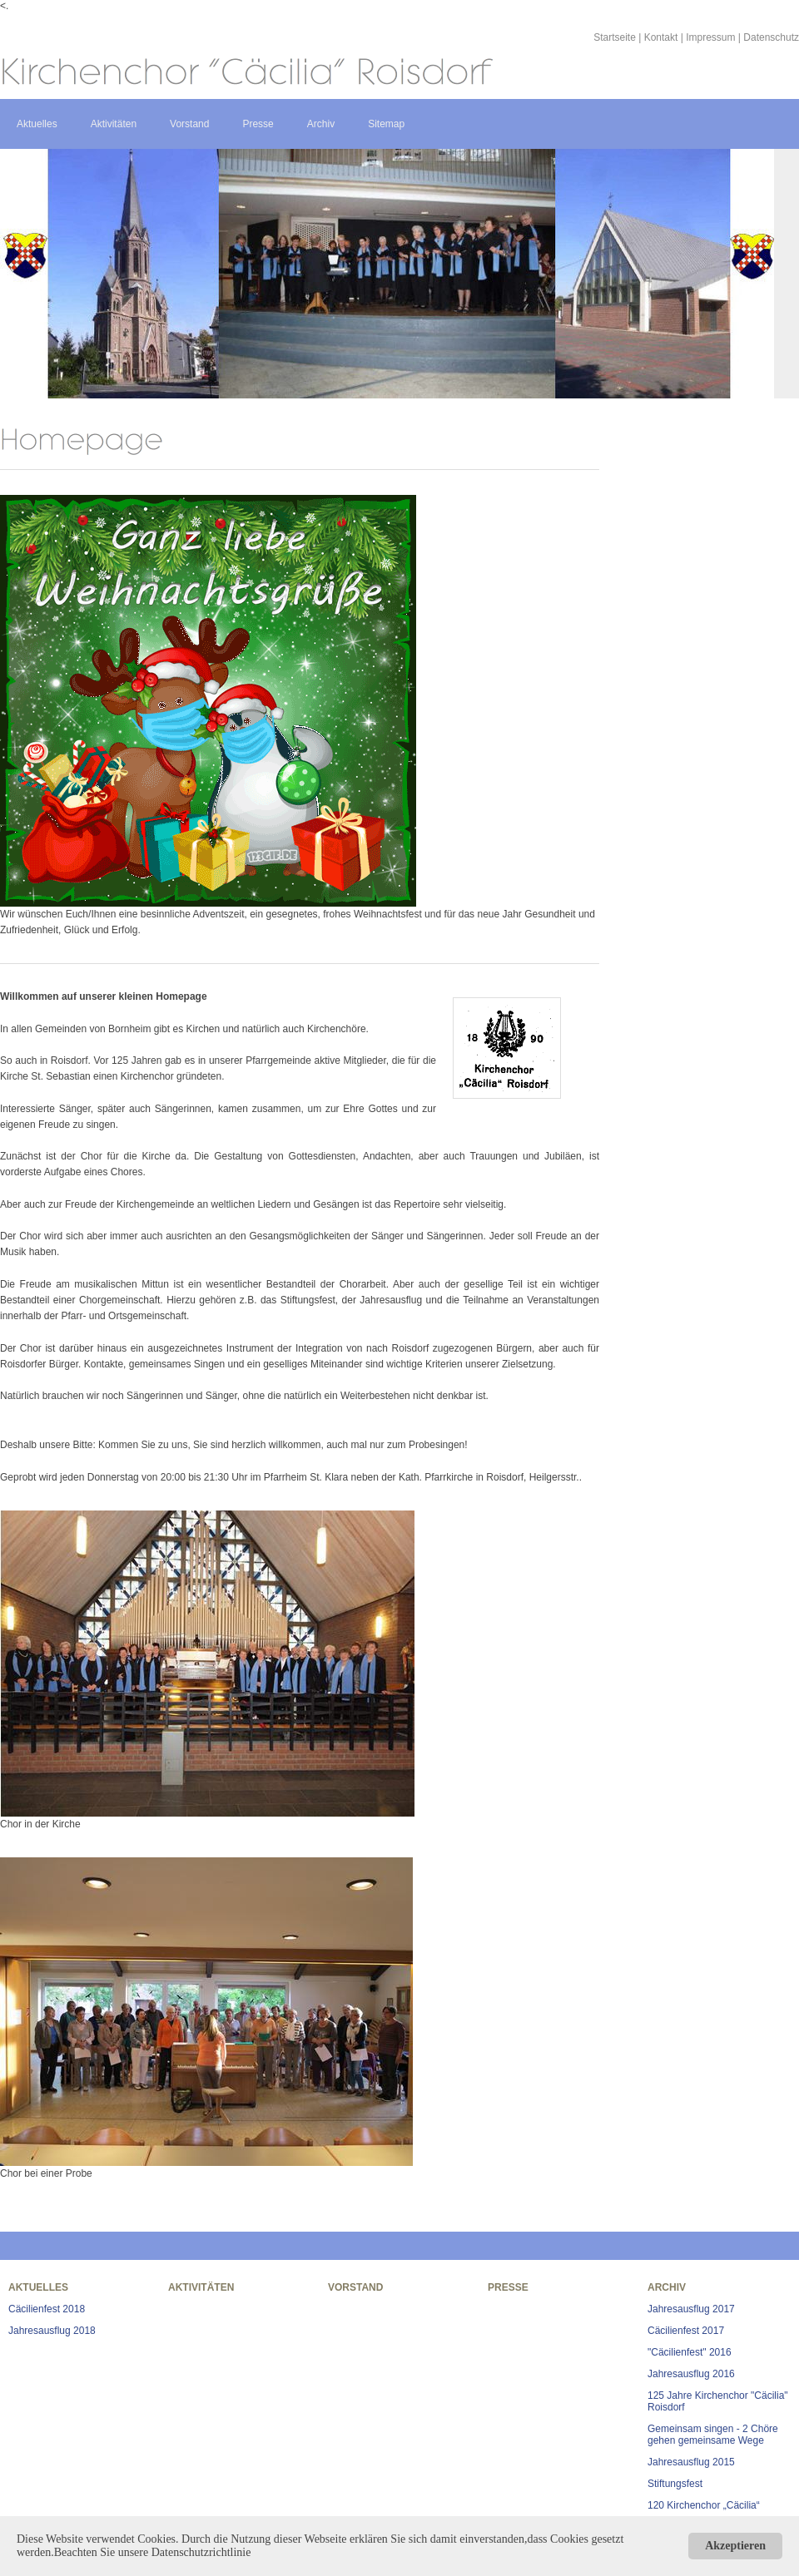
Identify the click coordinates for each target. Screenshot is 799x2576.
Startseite (614, 37)
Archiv (321, 124)
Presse (257, 124)
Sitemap (386, 124)
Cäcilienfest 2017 (686, 2330)
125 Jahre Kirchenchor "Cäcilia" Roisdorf (718, 2401)
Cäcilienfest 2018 (46, 2309)
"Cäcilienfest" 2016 (690, 2352)
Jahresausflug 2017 (691, 2309)
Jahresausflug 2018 (52, 2330)
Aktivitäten (113, 124)
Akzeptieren (735, 2545)
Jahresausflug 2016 (691, 2374)
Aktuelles (37, 124)
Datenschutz (771, 37)
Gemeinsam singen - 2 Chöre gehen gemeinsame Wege (713, 2434)
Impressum (710, 37)
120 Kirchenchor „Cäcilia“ (704, 2505)
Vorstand (189, 124)
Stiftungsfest (675, 2483)
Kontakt (661, 37)
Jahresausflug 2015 (691, 2462)
